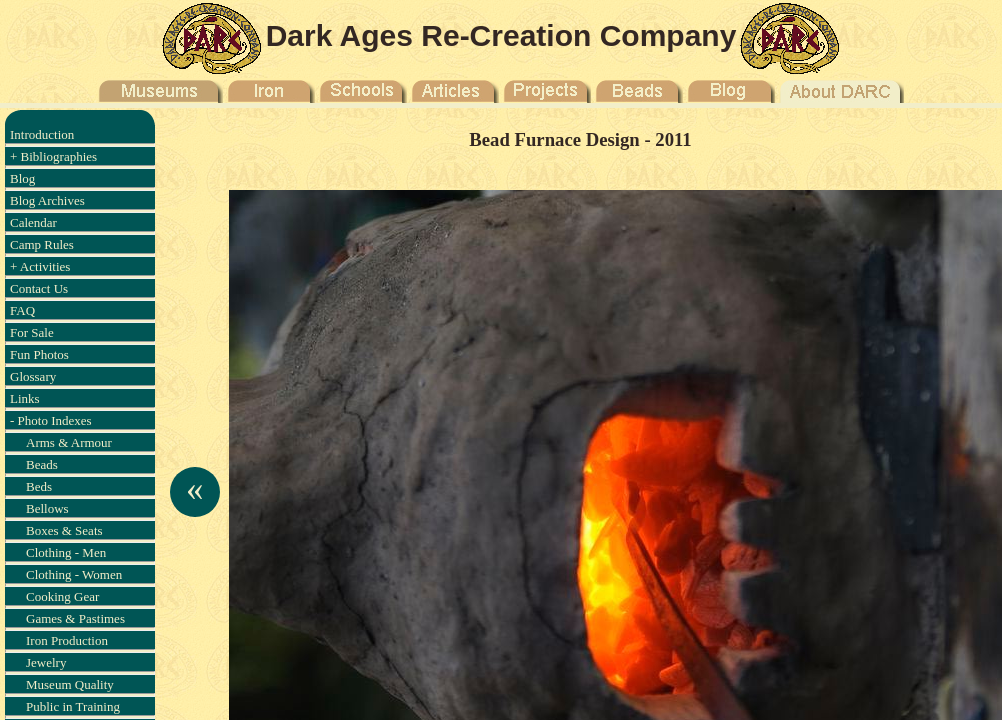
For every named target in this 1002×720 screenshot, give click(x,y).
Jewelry (46, 662)
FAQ (22, 310)
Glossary (33, 376)
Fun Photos (39, 354)
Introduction (42, 134)
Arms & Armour (69, 442)
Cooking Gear (62, 596)
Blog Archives (47, 200)
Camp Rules (42, 244)
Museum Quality (70, 684)
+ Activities (40, 266)
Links (25, 398)
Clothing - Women (74, 574)
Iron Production (67, 640)
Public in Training (73, 706)
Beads (42, 464)
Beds (39, 486)
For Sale (32, 332)
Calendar (33, 222)
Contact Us (39, 288)
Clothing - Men (66, 552)
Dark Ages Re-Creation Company (501, 35)
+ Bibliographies (53, 156)
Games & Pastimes (75, 618)
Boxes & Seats (64, 530)
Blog (22, 178)
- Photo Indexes (51, 420)
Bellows (47, 508)
